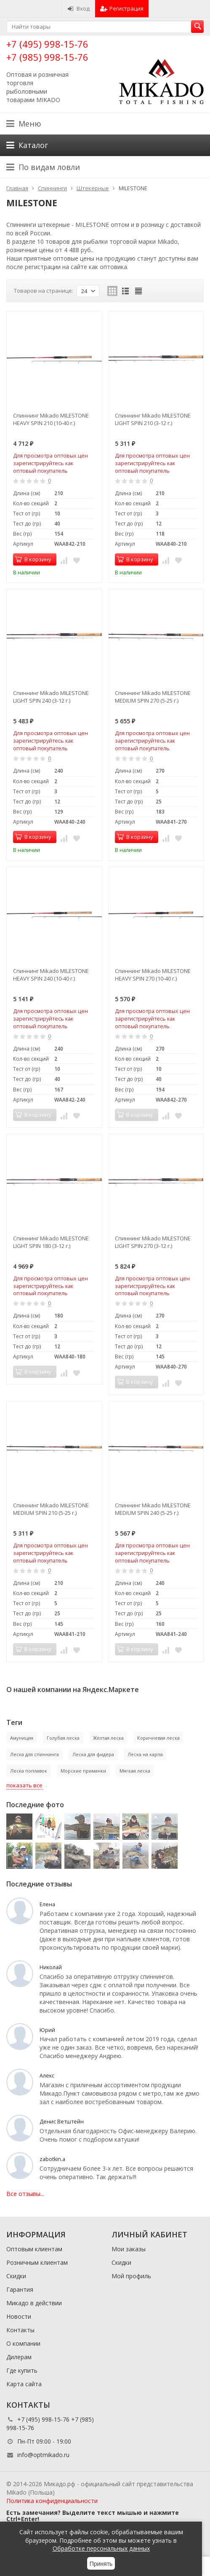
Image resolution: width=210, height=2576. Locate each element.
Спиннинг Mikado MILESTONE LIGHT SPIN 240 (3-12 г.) (51, 696)
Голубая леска (63, 1738)
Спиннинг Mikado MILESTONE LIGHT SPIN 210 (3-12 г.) (153, 419)
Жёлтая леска (108, 1738)
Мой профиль (131, 2276)
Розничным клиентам (37, 2262)
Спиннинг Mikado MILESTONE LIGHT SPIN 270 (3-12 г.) (153, 1242)
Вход (78, 8)
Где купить (21, 2370)
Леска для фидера (93, 1754)
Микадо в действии (34, 2303)
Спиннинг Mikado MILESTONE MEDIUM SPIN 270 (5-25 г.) (153, 696)
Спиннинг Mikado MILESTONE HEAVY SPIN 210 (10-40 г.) (51, 419)
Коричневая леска (158, 1738)
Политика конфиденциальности (52, 2501)
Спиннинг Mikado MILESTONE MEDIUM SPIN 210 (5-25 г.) (51, 1509)
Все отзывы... (25, 2194)
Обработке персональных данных (101, 2548)
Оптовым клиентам (34, 2249)
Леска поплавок (28, 1771)
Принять (101, 2563)
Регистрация (122, 8)
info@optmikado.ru (43, 2455)
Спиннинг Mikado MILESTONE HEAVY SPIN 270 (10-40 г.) (153, 974)
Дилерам (19, 2357)
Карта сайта (24, 2384)
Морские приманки (83, 1771)
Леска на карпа (145, 1754)
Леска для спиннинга (34, 1754)
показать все (24, 1785)
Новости (18, 2316)
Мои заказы (129, 2249)
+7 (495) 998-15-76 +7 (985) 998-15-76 (47, 50)
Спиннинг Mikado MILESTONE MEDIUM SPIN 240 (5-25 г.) (153, 1509)
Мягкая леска (135, 1771)
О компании (23, 2343)
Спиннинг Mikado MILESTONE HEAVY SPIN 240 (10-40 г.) (51, 974)
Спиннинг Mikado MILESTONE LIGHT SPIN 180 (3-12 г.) (51, 1242)
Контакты (20, 2330)
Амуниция (21, 1738)
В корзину (33, 559)
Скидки (16, 2276)
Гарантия (19, 2289)
